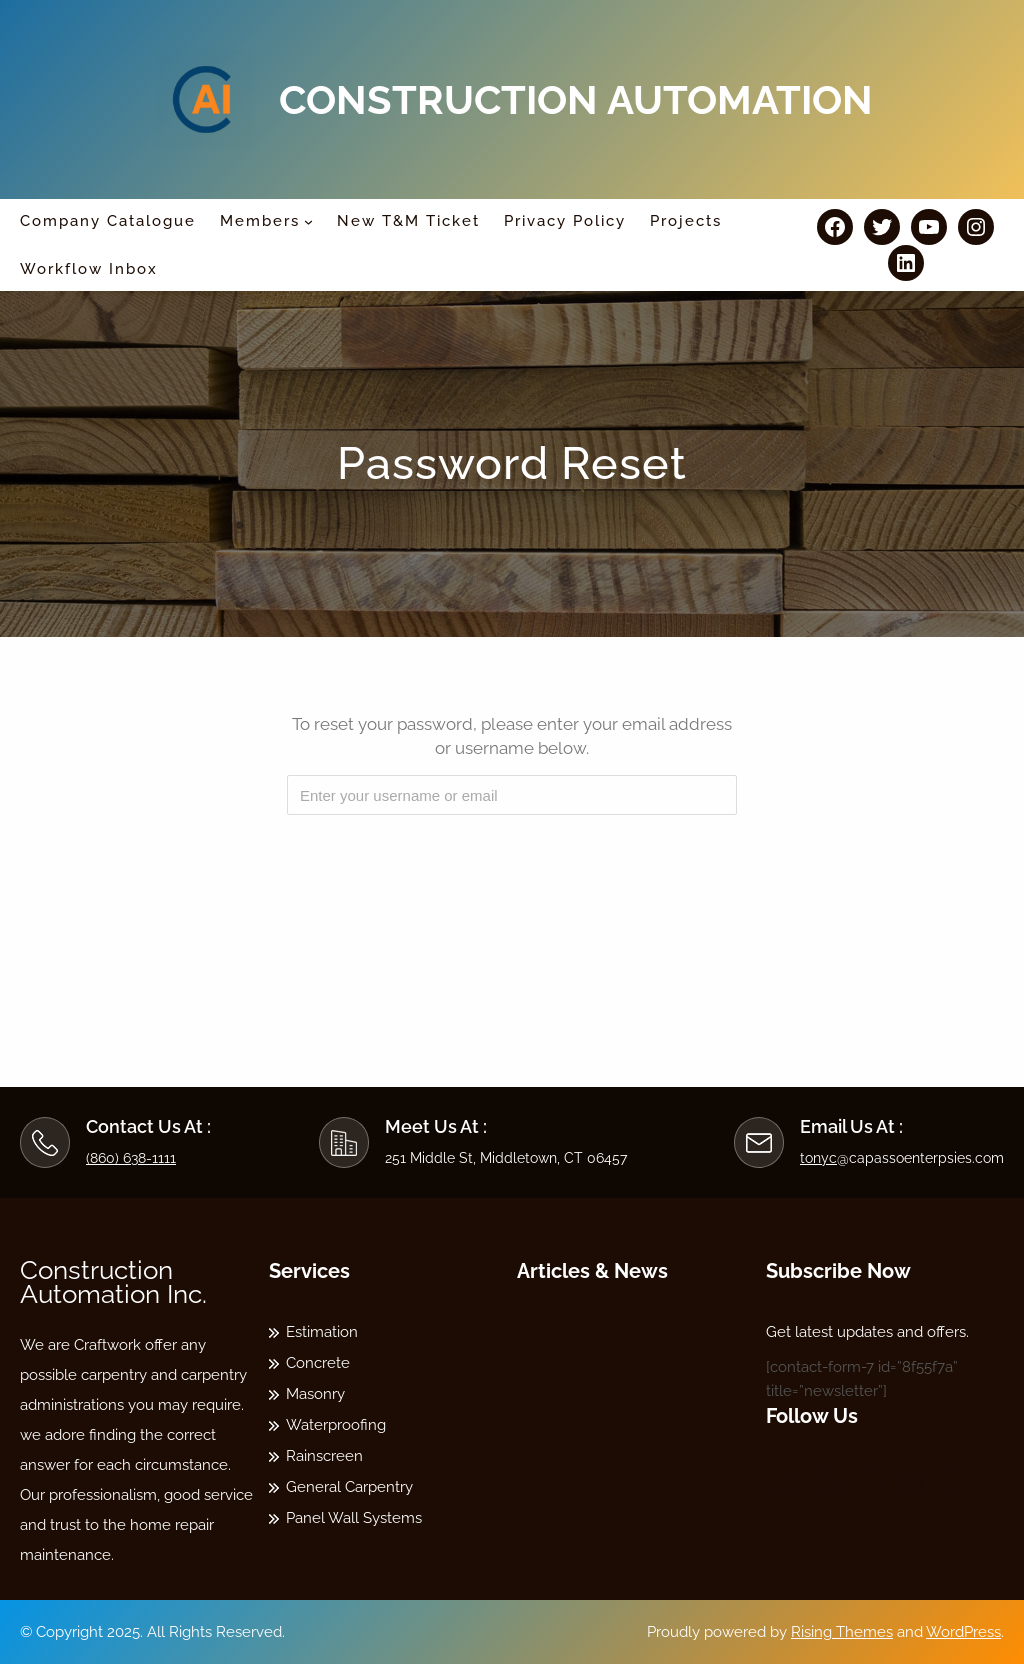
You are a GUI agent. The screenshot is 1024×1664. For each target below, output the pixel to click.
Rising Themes (842, 1632)
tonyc (818, 1158)
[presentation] (514, 869)
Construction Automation (576, 99)
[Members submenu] (308, 221)
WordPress (963, 1632)
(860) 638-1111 (131, 1158)
